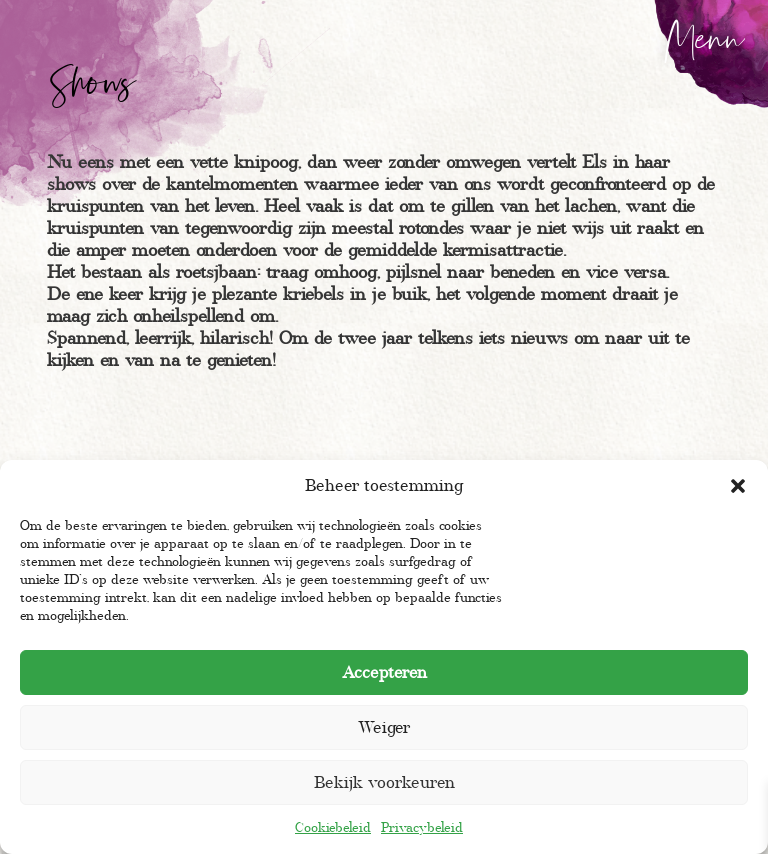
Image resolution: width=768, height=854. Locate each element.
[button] (738, 486)
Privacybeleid (422, 828)
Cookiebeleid (333, 828)
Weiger (384, 727)
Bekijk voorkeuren (384, 782)
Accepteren (384, 672)
